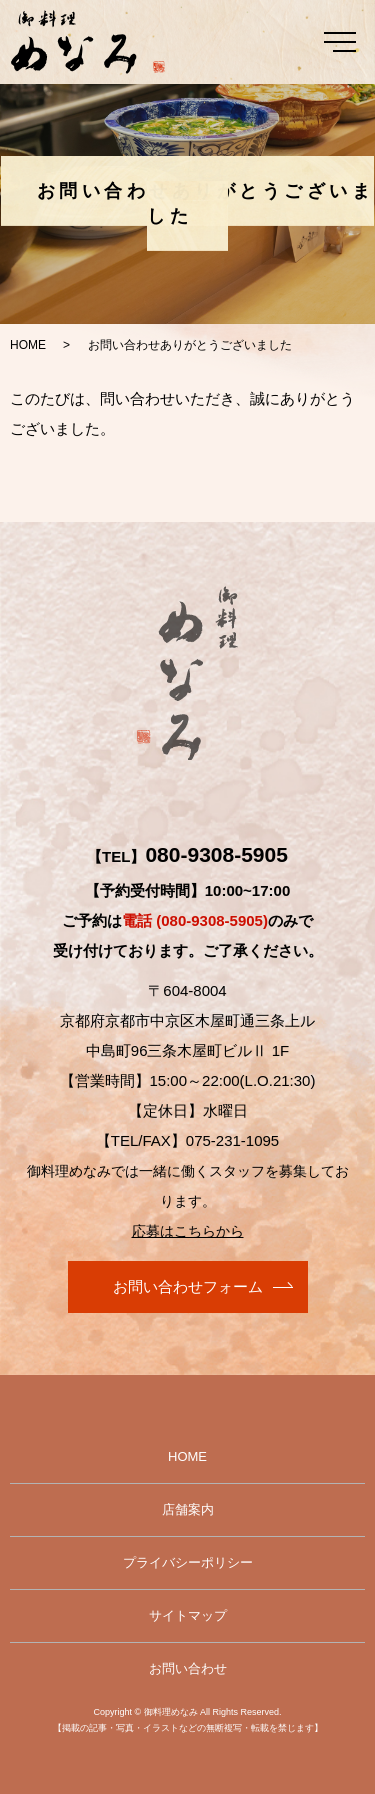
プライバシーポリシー (188, 1562)
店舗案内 (188, 1509)
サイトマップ (188, 1615)
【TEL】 (187, 856)
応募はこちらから (188, 1231)
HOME (28, 345)
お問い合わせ (188, 1668)
